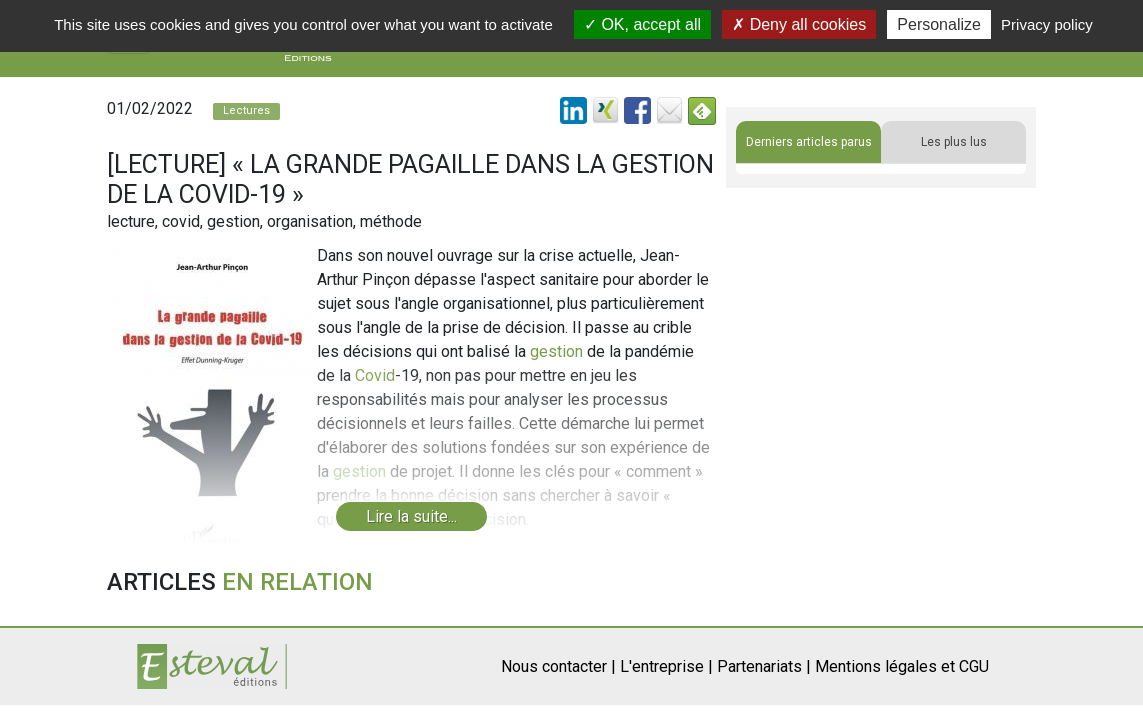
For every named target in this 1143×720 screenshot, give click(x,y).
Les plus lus (954, 142)
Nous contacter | (558, 666)
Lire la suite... (411, 516)
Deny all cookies (799, 24)
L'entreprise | (666, 666)
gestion (556, 351)
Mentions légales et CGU (902, 666)
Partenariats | (764, 666)
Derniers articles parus (809, 142)
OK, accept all (642, 24)
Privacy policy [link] (1047, 24)
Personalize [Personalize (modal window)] (939, 24)
